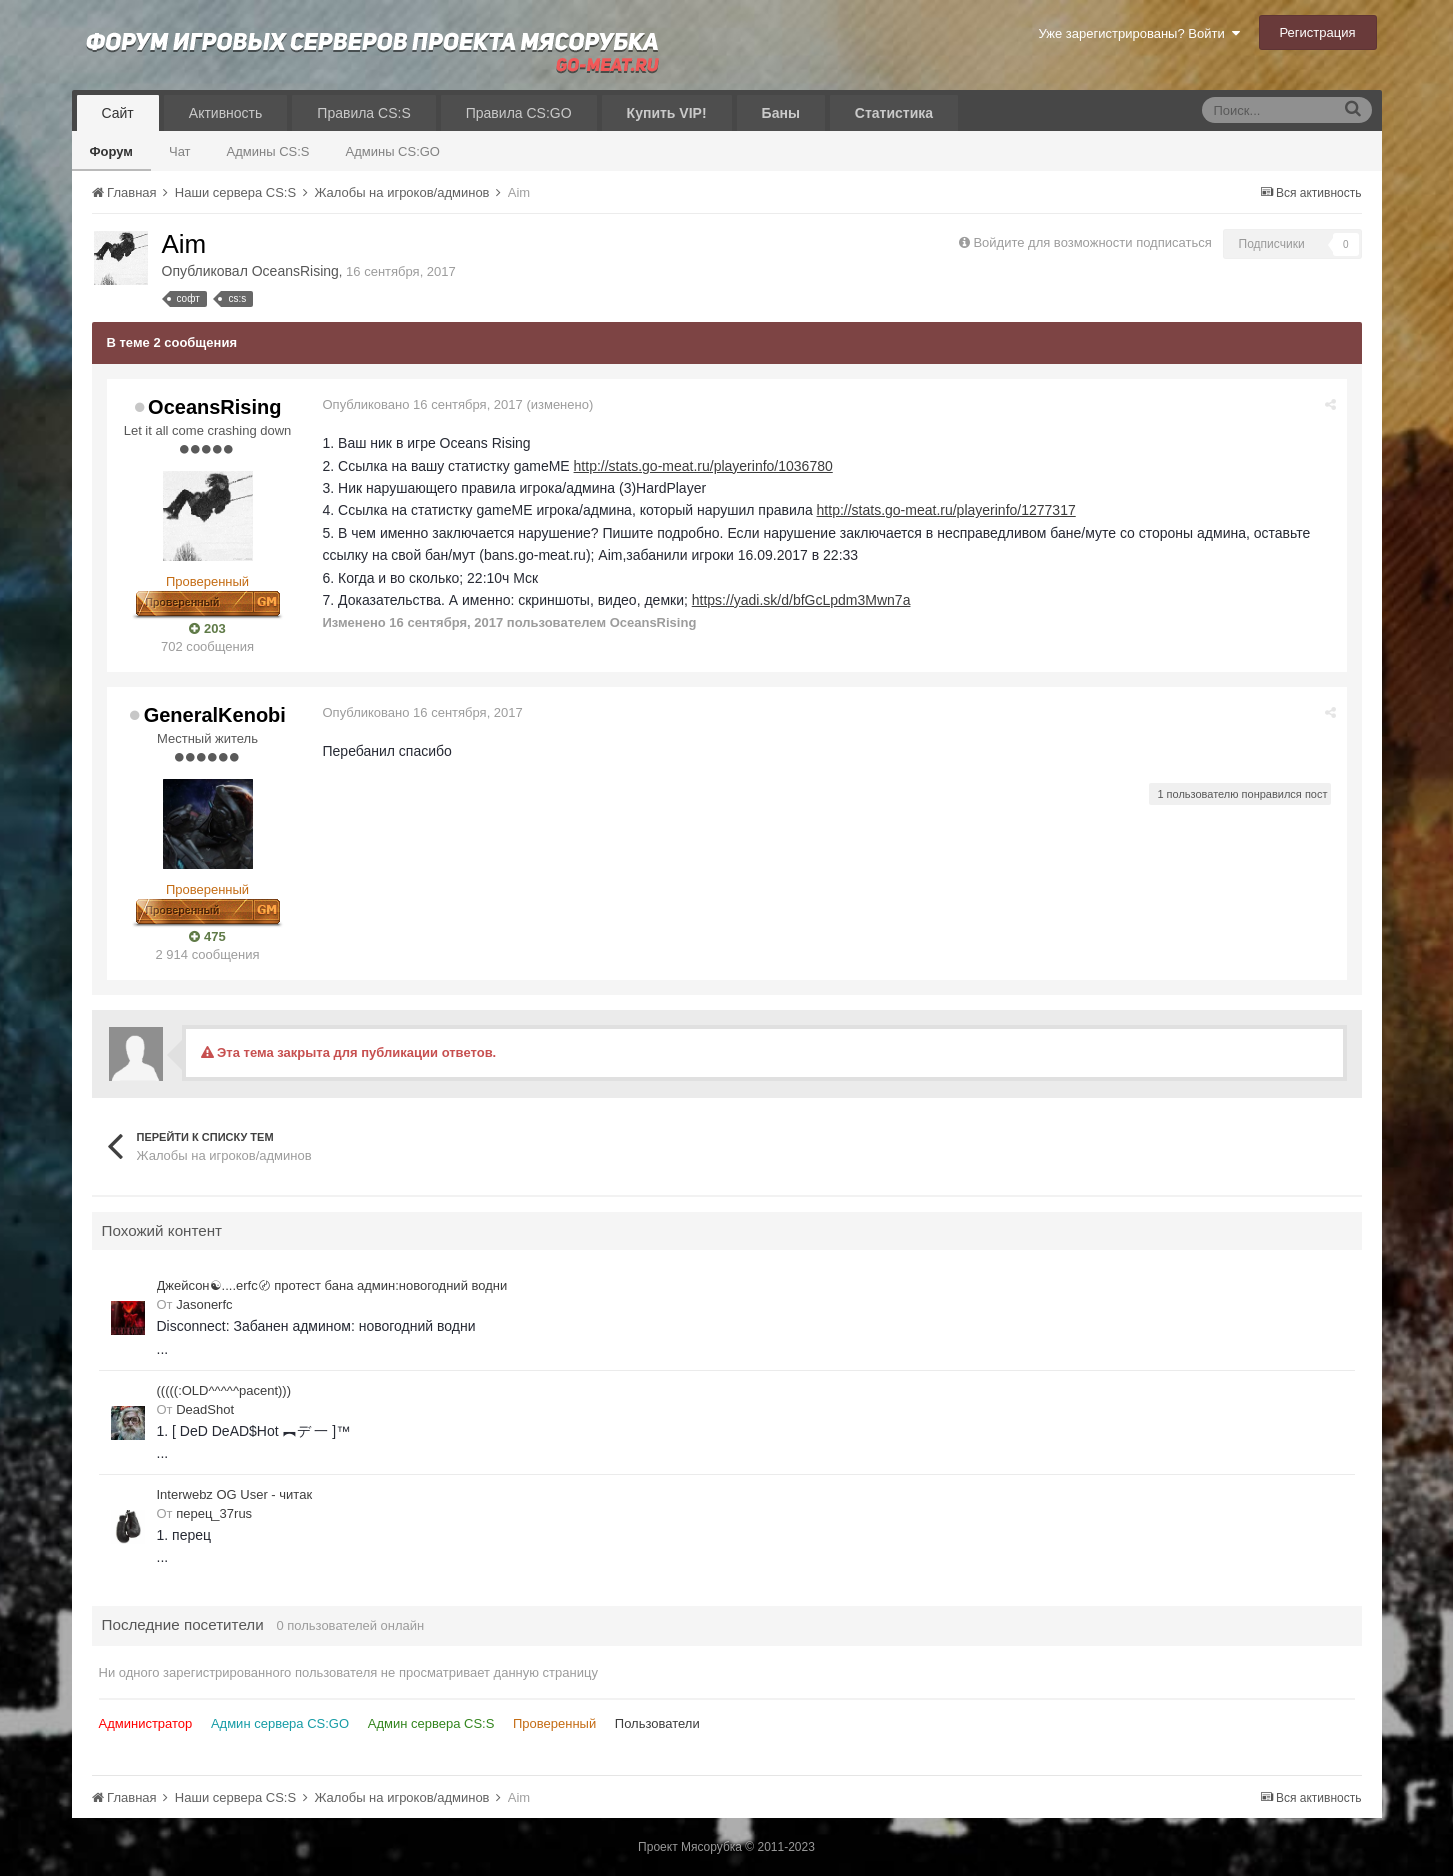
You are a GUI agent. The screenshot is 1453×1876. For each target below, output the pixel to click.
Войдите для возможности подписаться (1092, 242)
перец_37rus (214, 1513)
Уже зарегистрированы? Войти (1138, 33)
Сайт (118, 113)
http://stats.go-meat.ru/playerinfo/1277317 (946, 510)
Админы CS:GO (393, 151)
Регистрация (1318, 32)
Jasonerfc (204, 1304)
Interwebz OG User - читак (235, 1494)
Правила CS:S (363, 113)
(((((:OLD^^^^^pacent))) (224, 1390)
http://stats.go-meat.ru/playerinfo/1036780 (703, 466)
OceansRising (295, 271)
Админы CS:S (268, 151)
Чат (180, 151)
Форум (111, 151)
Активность (226, 113)
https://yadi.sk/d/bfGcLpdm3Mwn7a (801, 600)
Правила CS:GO (519, 113)
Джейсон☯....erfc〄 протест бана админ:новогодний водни (332, 1285)
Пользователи (657, 1723)
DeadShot (205, 1409)
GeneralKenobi (215, 715)
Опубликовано (423, 404)
